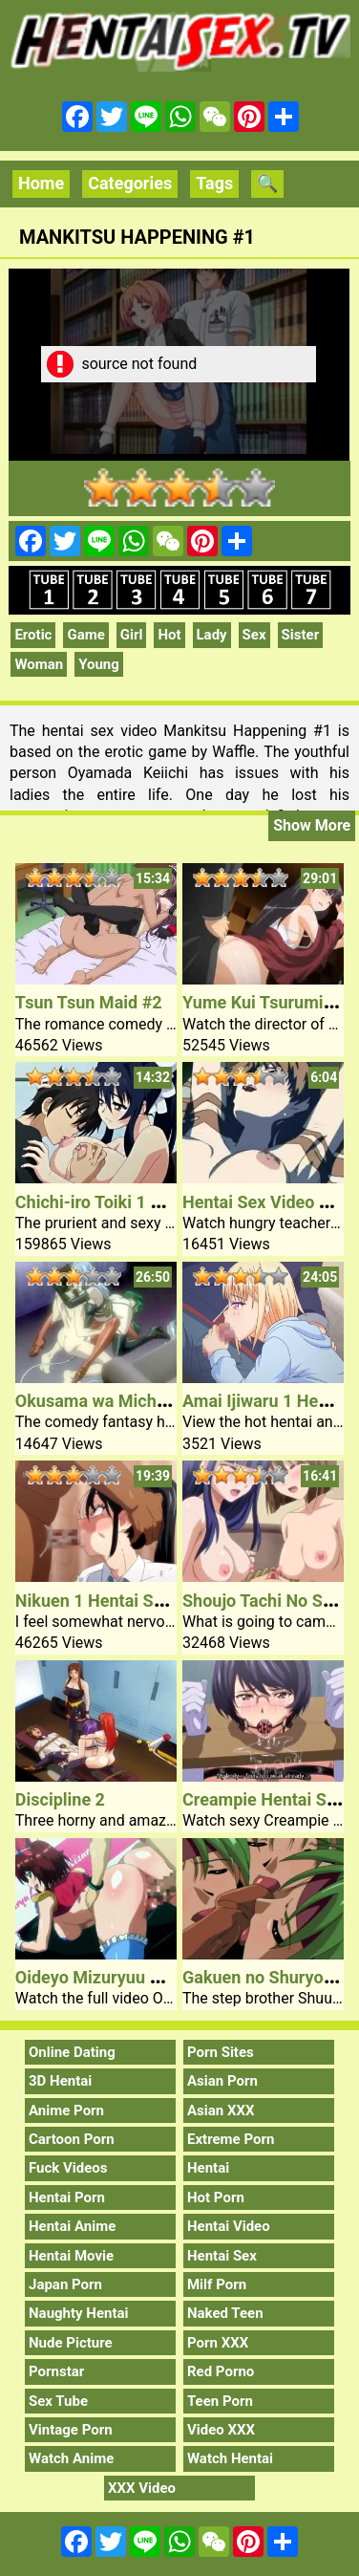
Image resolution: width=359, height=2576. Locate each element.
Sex (254, 634)
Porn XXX (217, 2342)
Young (98, 664)
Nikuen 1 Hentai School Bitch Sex (144, 1601)
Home (41, 183)
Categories (130, 183)
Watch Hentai (230, 2458)
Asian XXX (220, 2110)
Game (85, 634)
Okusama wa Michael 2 (104, 1401)
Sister (301, 634)
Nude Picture (71, 2342)
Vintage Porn (71, 2429)
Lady (212, 634)
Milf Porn (216, 2284)
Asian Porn (222, 2080)
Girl (131, 634)
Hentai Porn (67, 2197)
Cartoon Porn (72, 2139)
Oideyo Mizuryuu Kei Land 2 (122, 1977)
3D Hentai (60, 2080)
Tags (214, 183)
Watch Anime (71, 2458)
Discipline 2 (60, 1799)
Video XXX (221, 2429)
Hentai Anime (72, 2226)
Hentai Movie (71, 2255)
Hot (169, 634)
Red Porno (220, 2371)
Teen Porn (220, 2401)
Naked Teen (225, 2313)
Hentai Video (228, 2226)
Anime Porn (66, 2110)
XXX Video (142, 2488)
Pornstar (56, 2371)
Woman (38, 664)
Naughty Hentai (79, 2313)
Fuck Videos (68, 2167)
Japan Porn (65, 2284)
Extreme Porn (230, 2139)
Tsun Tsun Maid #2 (88, 1002)
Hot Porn (215, 2197)
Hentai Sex (222, 2255)
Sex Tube (58, 2401)
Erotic (33, 634)
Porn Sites (220, 2052)
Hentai (208, 2167)
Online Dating (72, 2052)
